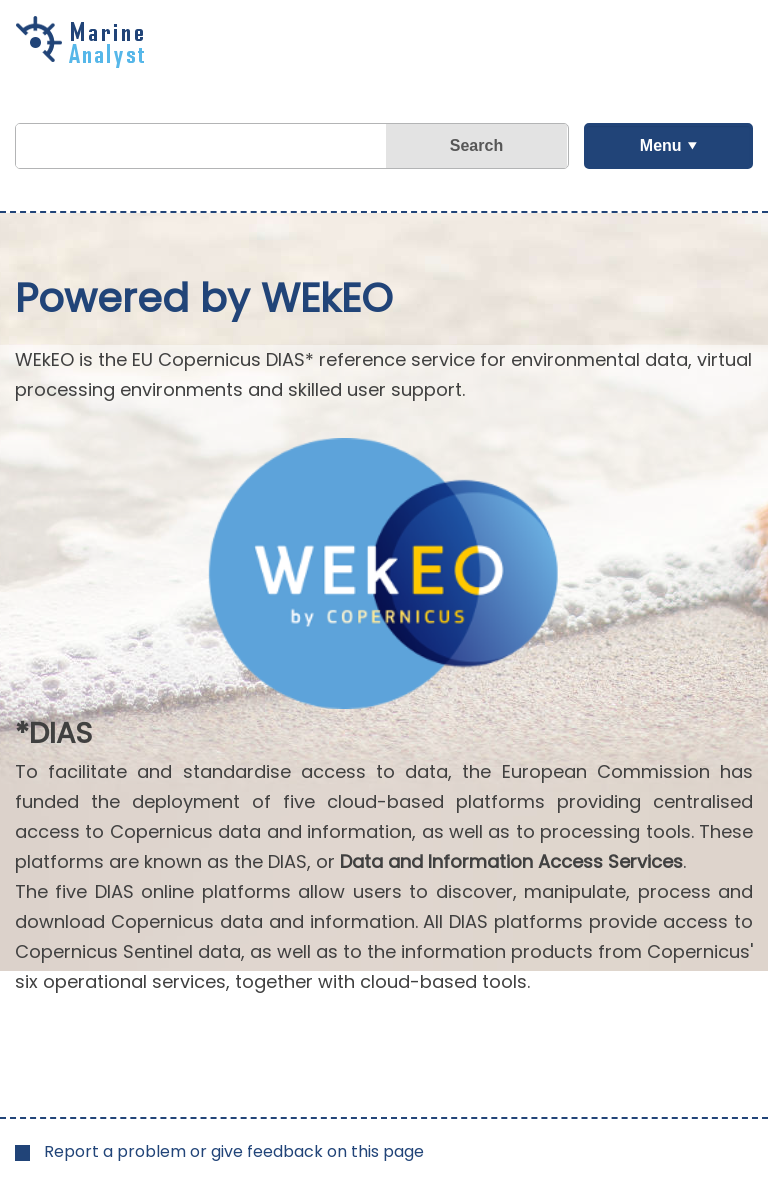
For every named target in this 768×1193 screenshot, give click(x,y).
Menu (661, 145)
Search (476, 145)
